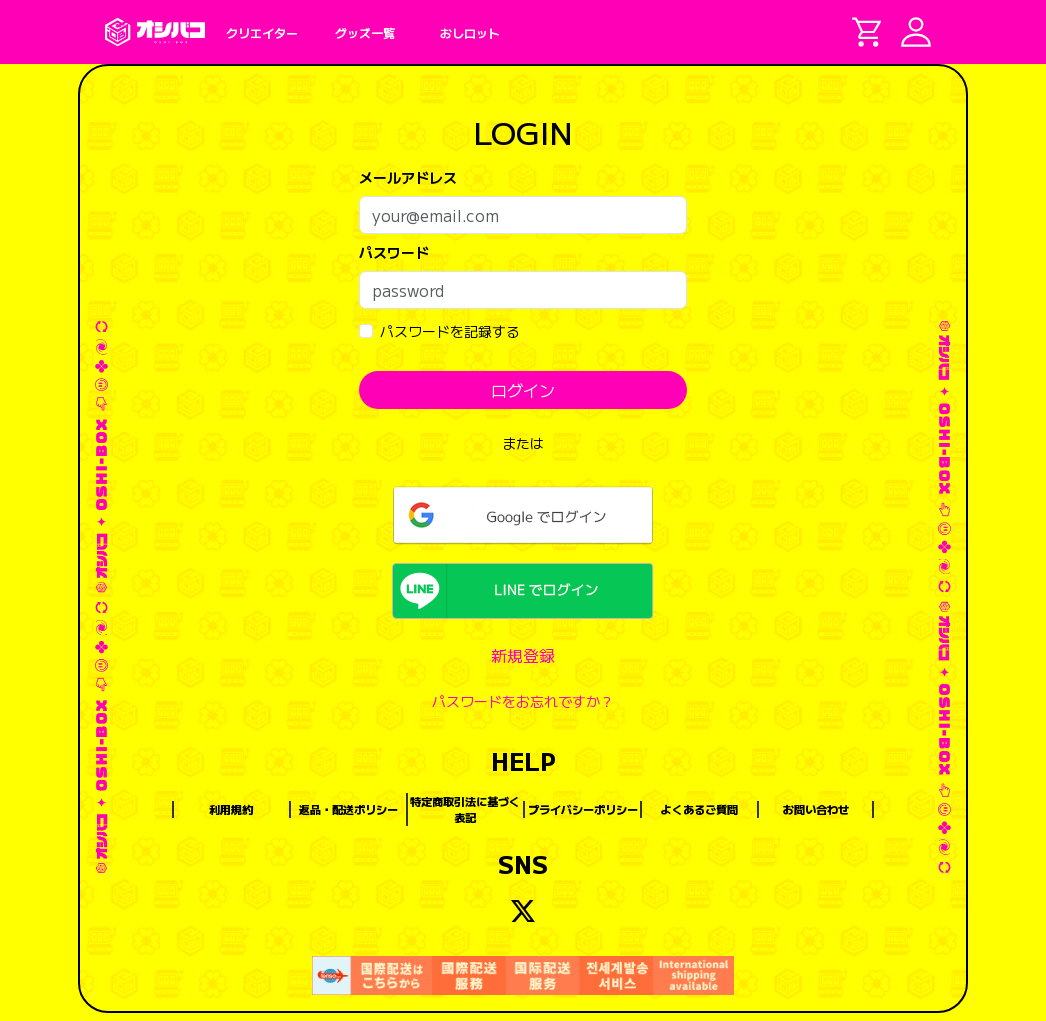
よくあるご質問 (699, 809)
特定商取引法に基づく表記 (465, 809)
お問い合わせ (816, 809)
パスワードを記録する (450, 331)
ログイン (523, 390)
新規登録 (523, 655)
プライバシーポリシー (583, 809)
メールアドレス (408, 177)
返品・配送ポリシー (348, 809)
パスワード (394, 252)
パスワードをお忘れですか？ (523, 701)
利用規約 (231, 809)
